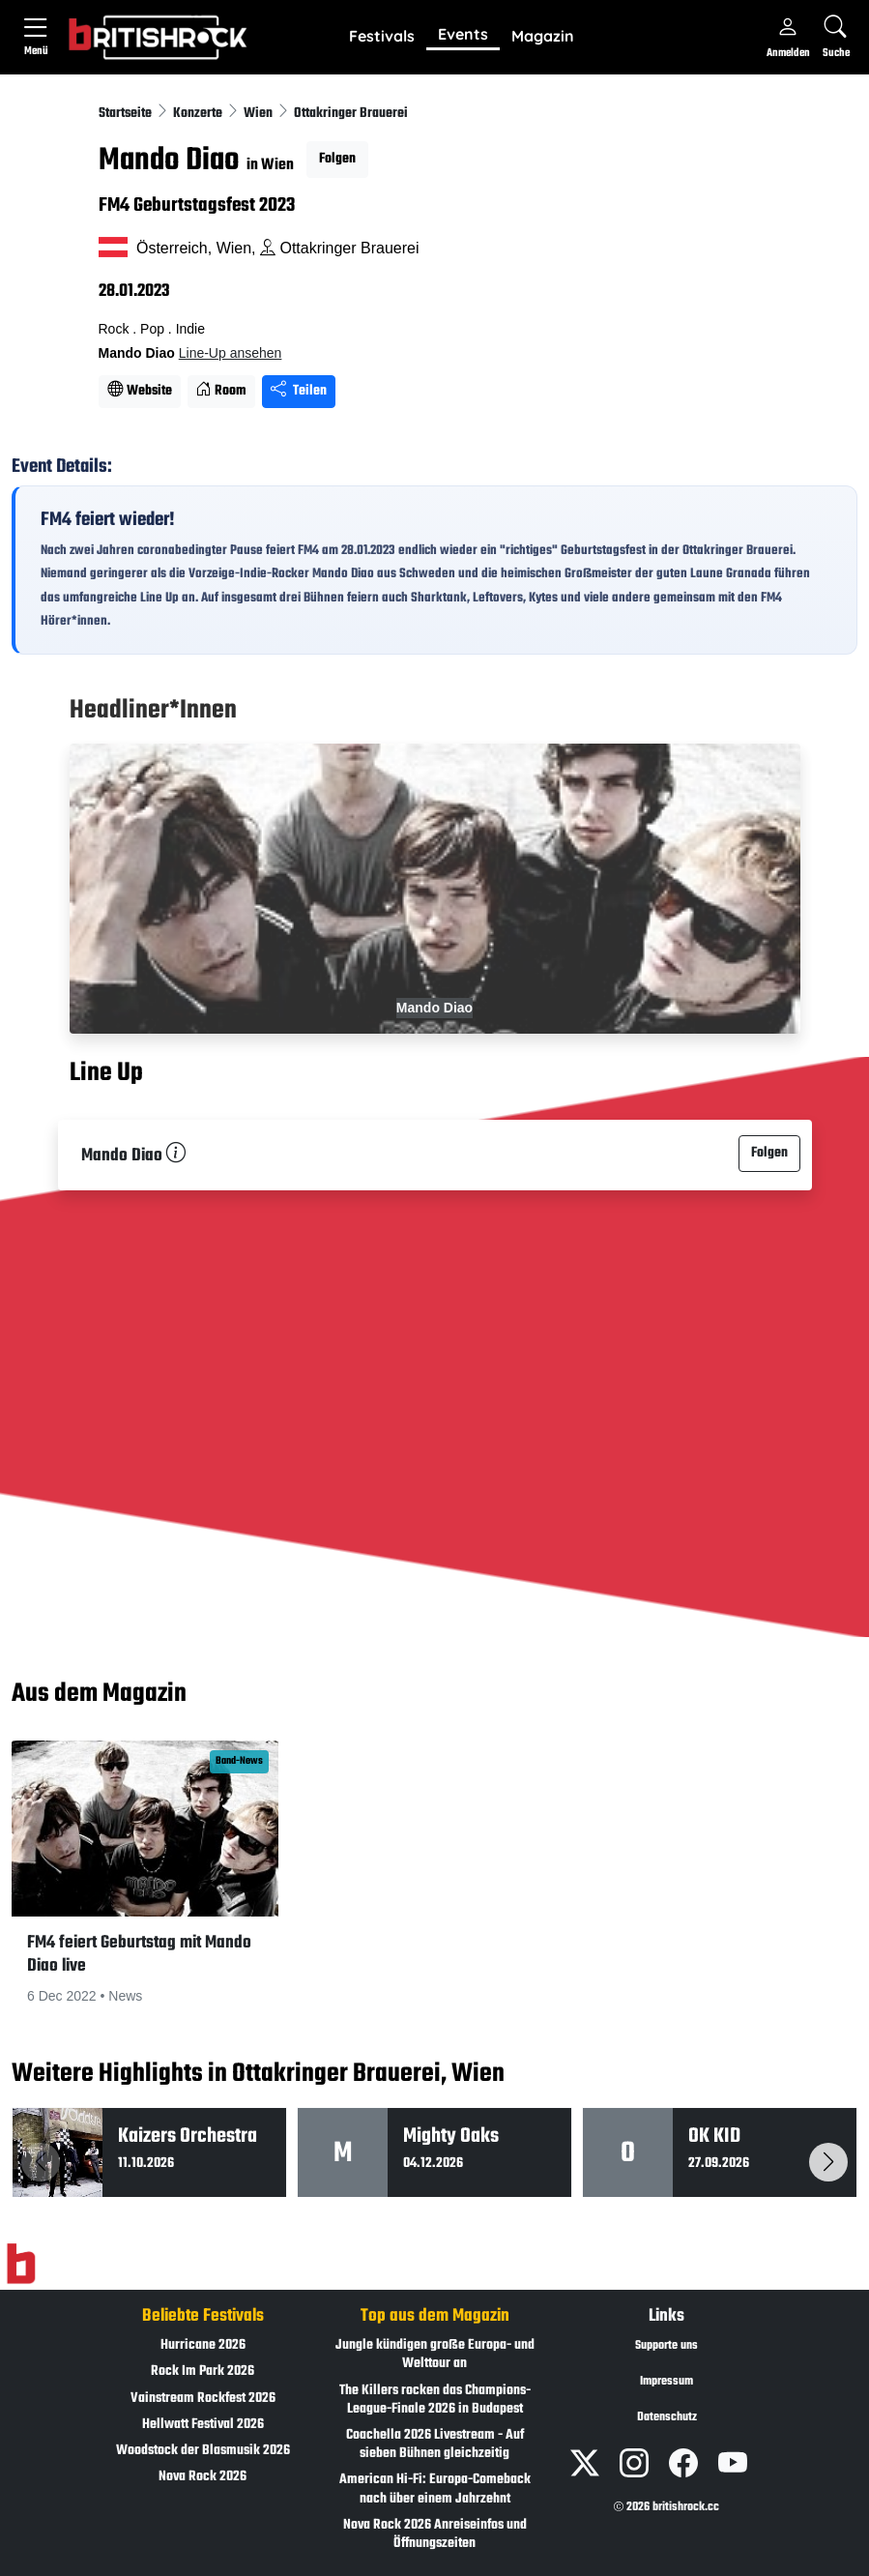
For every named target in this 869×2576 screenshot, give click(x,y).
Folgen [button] (337, 159)
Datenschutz (667, 2417)
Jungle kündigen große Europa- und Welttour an (435, 2354)
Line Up (106, 1074)
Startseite (127, 113)
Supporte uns (666, 2346)
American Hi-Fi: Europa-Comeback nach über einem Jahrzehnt (435, 2489)
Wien (259, 113)
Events (463, 34)
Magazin (542, 35)
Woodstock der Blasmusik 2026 (203, 2451)
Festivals (382, 35)
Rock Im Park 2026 (202, 2371)
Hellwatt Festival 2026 (203, 2425)
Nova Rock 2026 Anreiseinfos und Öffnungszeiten (435, 2534)
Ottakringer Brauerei (351, 113)
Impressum (666, 2381)
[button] (381, 36)
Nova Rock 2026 (202, 2477)
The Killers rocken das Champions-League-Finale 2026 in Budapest (435, 2400)
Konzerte (199, 113)
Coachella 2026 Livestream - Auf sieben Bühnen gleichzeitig (435, 2444)
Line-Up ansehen (230, 353)
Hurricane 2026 (203, 2345)
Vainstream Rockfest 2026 (202, 2398)
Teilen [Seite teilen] (299, 391)
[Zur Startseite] (21, 2264)
